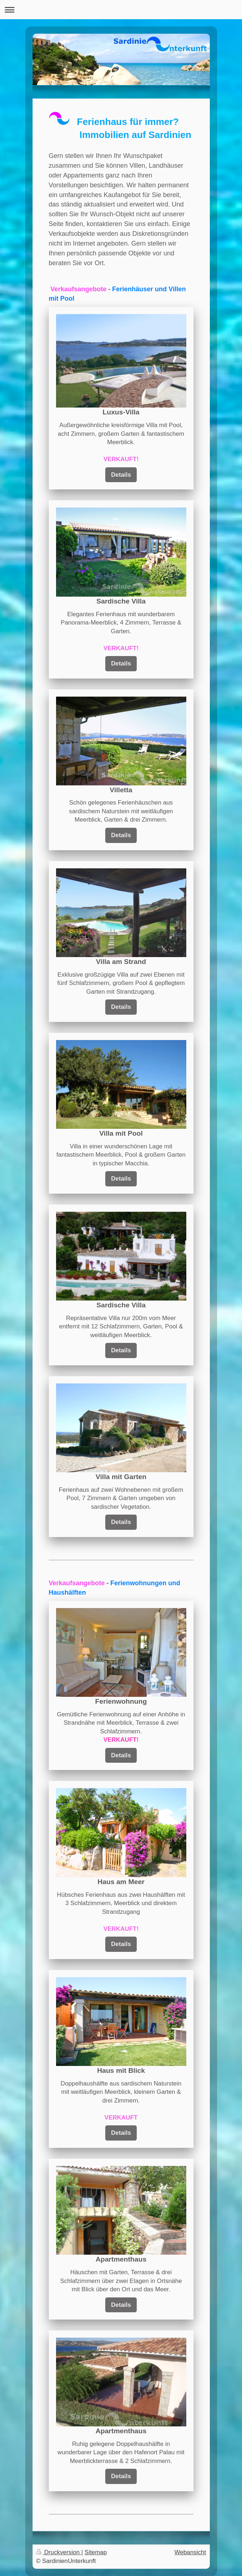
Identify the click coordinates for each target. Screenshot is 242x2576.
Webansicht (190, 2552)
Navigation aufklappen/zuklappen (121, 9)
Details (121, 474)
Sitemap (96, 2552)
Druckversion (58, 2552)
